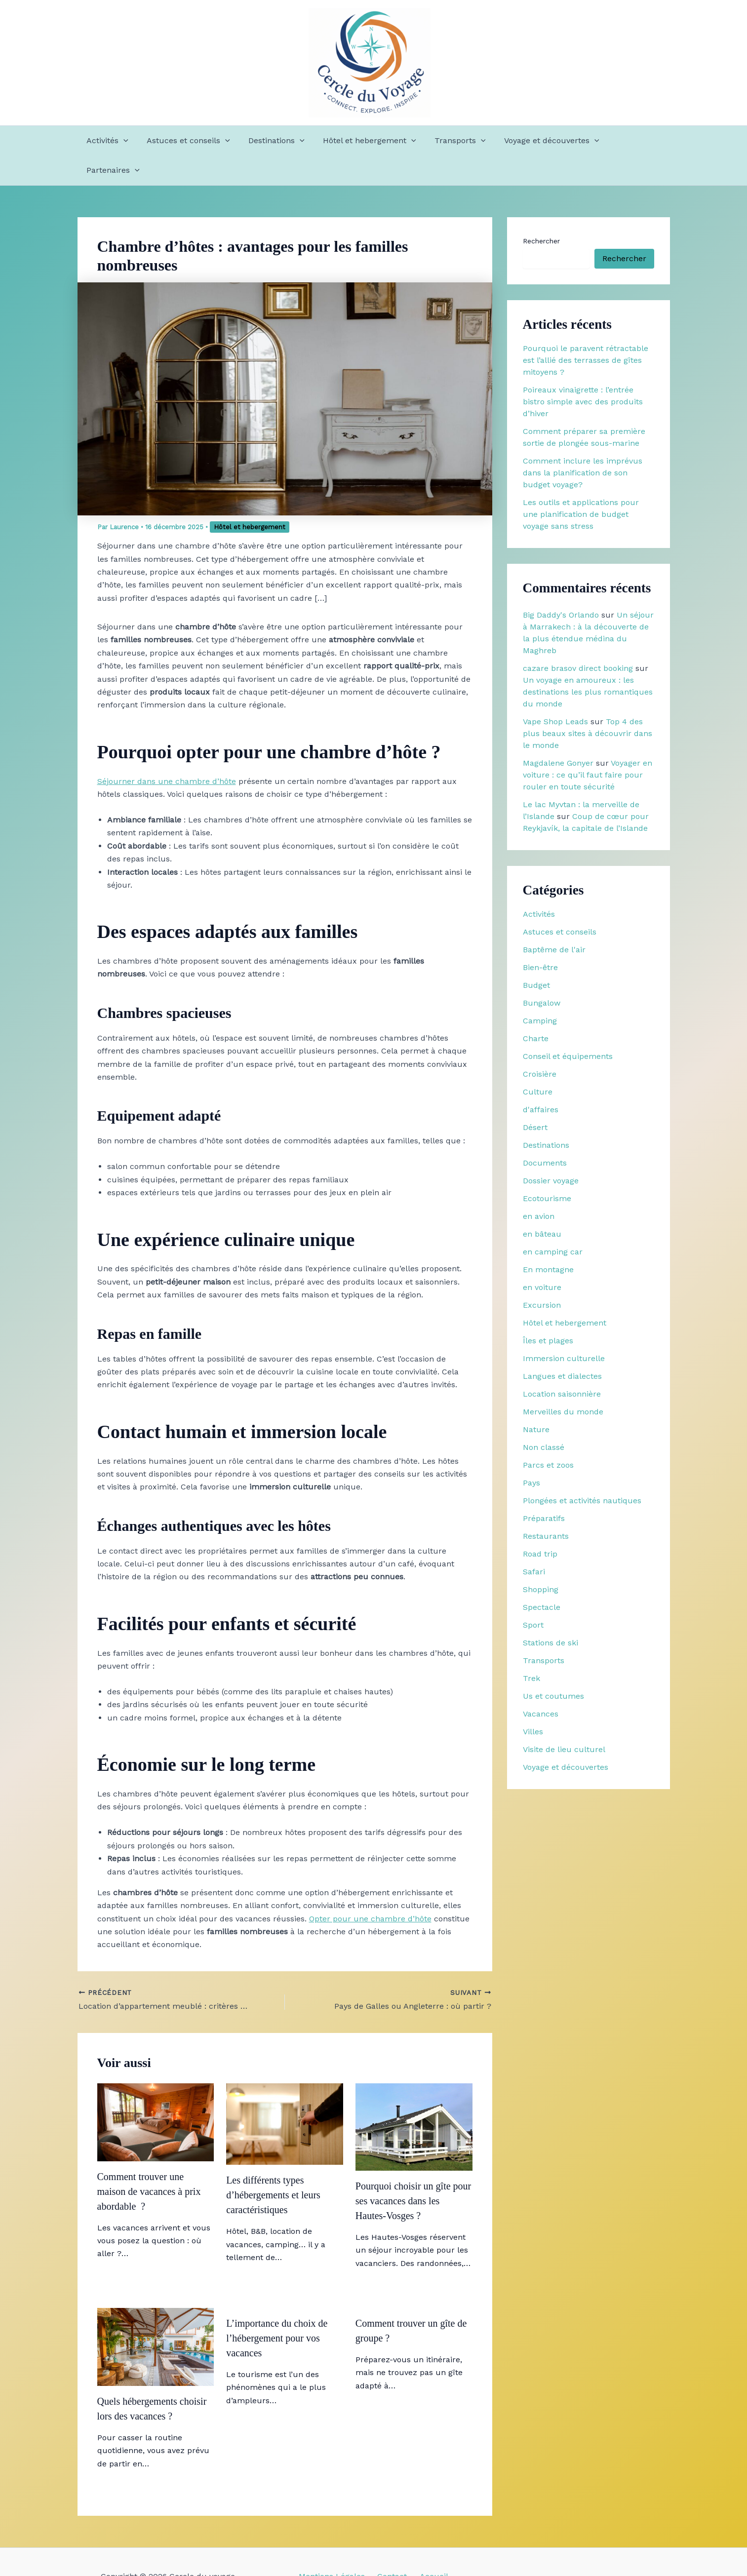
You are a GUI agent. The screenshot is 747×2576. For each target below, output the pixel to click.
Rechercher (541, 211)
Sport (533, 1595)
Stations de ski (550, 1613)
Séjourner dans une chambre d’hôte (166, 751)
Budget (536, 955)
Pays (531, 1453)
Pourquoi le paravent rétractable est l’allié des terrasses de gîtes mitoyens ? (585, 330)
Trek (531, 1648)
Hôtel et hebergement (364, 141)
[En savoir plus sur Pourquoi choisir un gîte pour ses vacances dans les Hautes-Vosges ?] (413, 2096)
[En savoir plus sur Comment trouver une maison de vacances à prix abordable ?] (155, 2092)
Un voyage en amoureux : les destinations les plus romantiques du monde (588, 662)
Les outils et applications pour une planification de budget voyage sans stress (581, 484)
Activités (110, 141)
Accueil (429, 2547)
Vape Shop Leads (555, 692)
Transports (452, 141)
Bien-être (540, 937)
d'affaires (540, 1080)
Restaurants (546, 1506)
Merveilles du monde (563, 1382)
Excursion (542, 1275)
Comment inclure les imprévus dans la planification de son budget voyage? (582, 443)
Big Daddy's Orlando (561, 585)
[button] (126, 141)
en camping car (553, 1222)
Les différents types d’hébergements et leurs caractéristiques (273, 2165)
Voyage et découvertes (541, 141)
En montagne (548, 1240)
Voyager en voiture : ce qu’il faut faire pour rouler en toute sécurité (587, 745)
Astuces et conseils (189, 141)
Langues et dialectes (562, 1346)
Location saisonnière (562, 1364)
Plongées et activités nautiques (582, 1471)
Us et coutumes (553, 1666)
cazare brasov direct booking (578, 638)
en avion (538, 1186)
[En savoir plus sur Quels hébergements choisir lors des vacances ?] (155, 2316)
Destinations (274, 141)
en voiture (542, 1257)
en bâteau (542, 1204)
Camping (540, 991)
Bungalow (541, 973)
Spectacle (541, 1577)
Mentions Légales (336, 2547)
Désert (535, 1097)
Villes (533, 1702)
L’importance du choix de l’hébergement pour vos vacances (276, 2308)
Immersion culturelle (564, 1328)
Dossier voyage (551, 1151)
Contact (392, 2547)
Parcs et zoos (548, 1435)
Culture (537, 1062)
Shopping (540, 1559)
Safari (534, 1542)
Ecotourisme (547, 1168)
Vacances (540, 1684)
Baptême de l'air (554, 920)
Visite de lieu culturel (564, 1719)
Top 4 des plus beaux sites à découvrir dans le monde (587, 703)
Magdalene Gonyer (558, 733)
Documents (545, 1133)
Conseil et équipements (568, 1026)
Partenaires (631, 141)
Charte (536, 1009)
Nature (536, 1400)
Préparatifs (544, 1488)
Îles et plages (548, 1311)
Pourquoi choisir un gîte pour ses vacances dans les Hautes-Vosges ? (413, 2171)
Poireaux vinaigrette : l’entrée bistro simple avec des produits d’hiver (583, 372)
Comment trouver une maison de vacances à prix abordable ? (149, 2162)
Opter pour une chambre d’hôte (370, 1889)
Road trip (540, 1524)
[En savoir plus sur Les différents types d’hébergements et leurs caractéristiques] (284, 2093)
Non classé (543, 1417)
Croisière (539, 1044)
